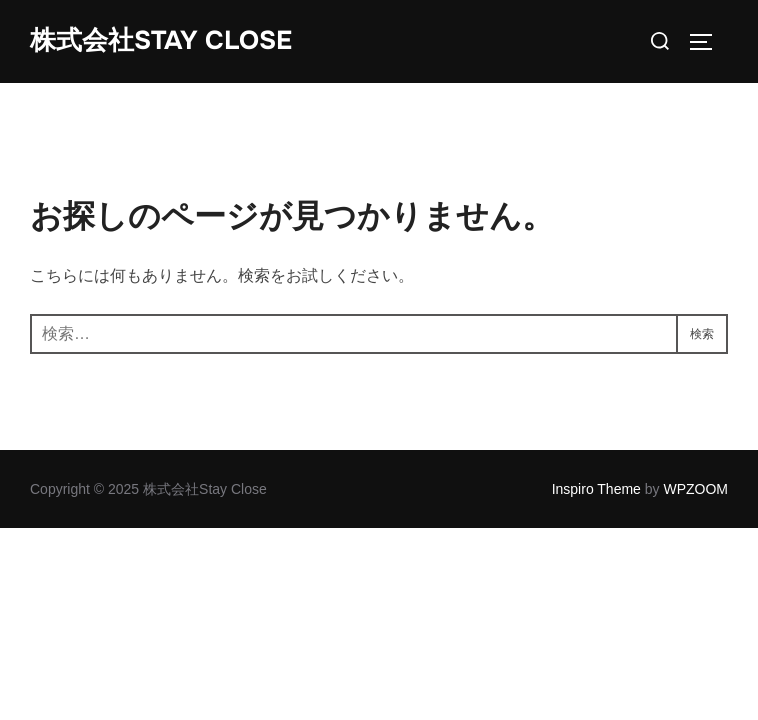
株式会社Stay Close (161, 40)
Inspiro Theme (596, 489)
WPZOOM (695, 489)
